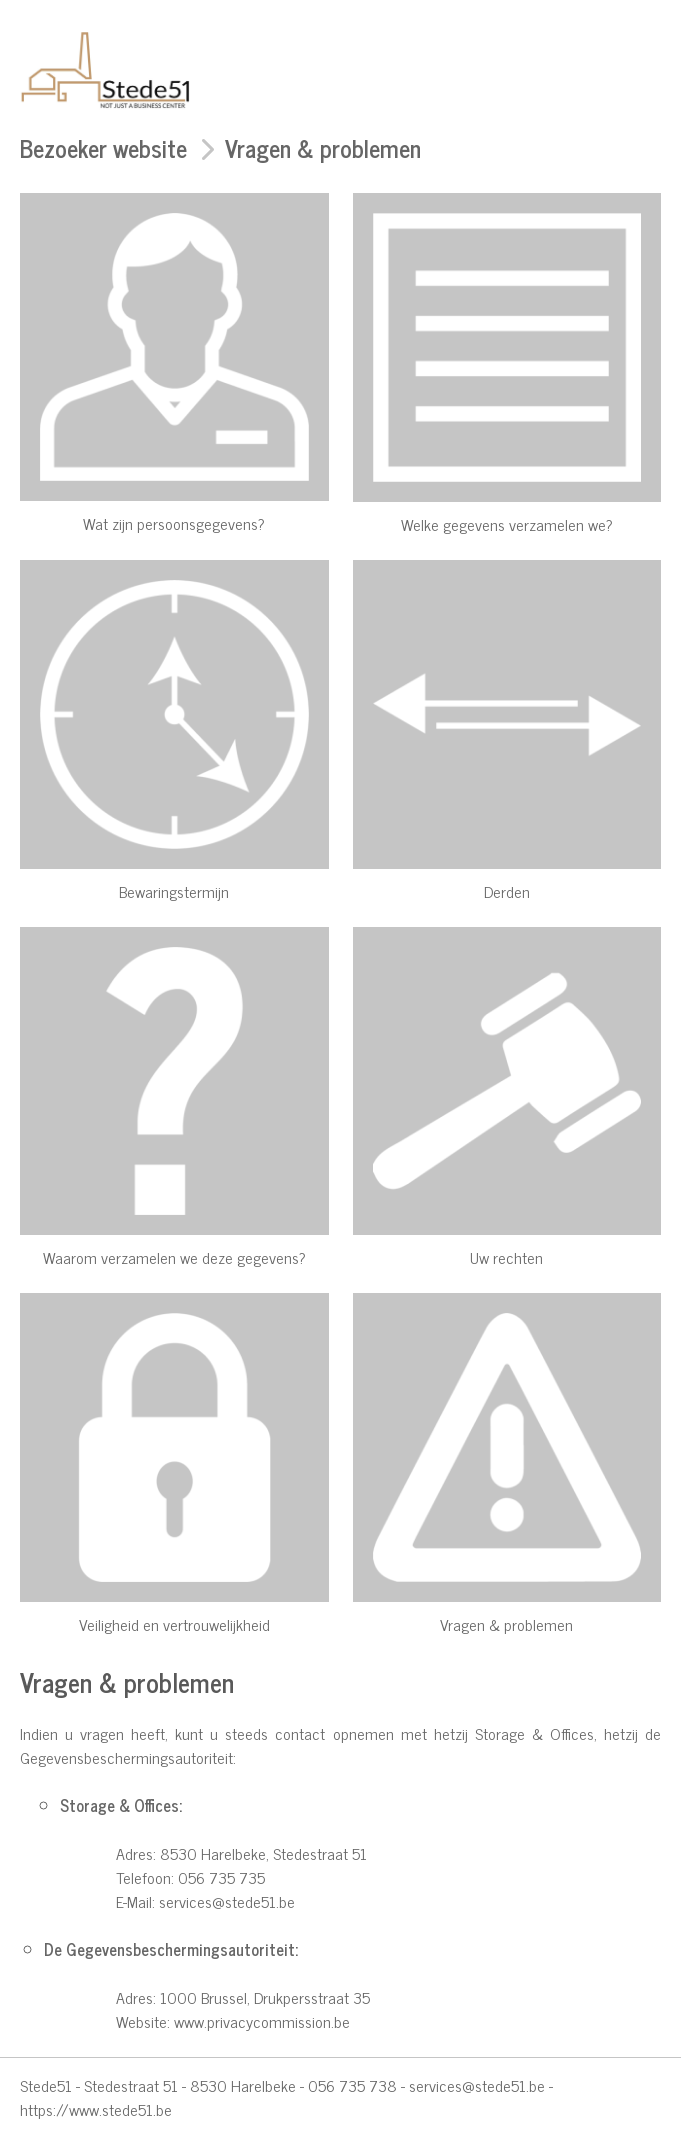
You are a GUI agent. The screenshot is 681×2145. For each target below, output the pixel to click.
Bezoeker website (103, 147)
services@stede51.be (227, 1901)
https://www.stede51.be (96, 2109)
